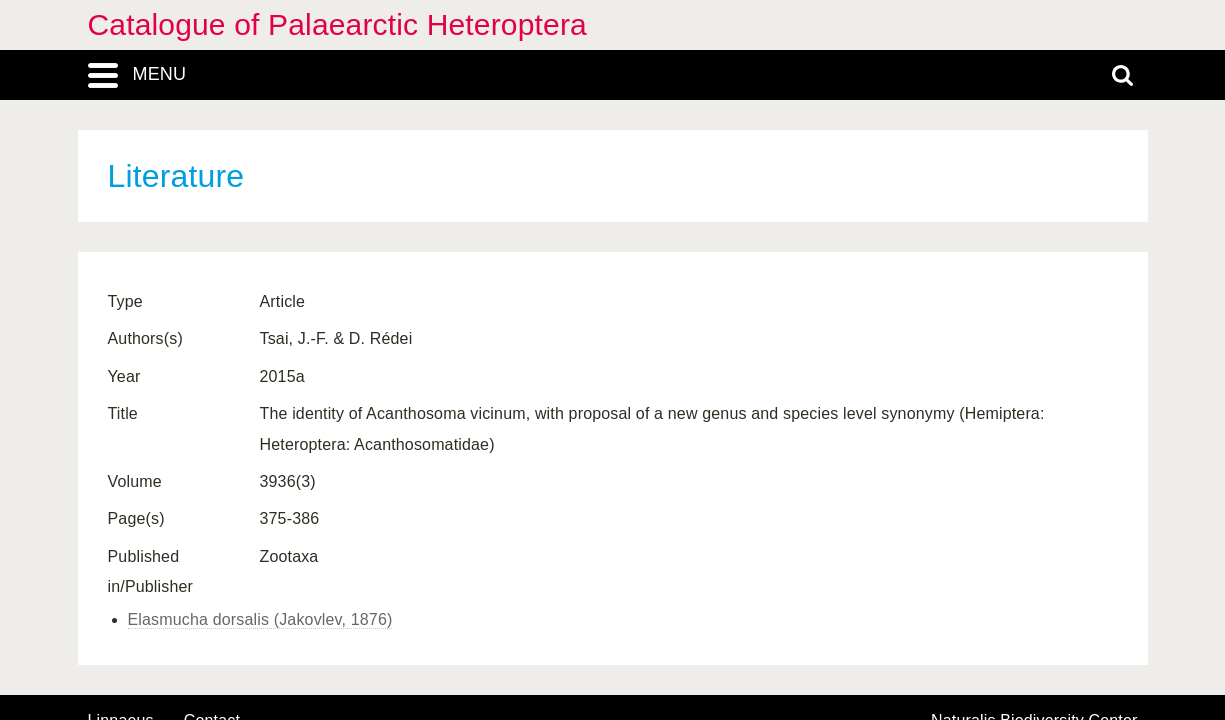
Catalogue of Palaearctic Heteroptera (337, 24)
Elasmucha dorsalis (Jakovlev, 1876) (260, 619)
